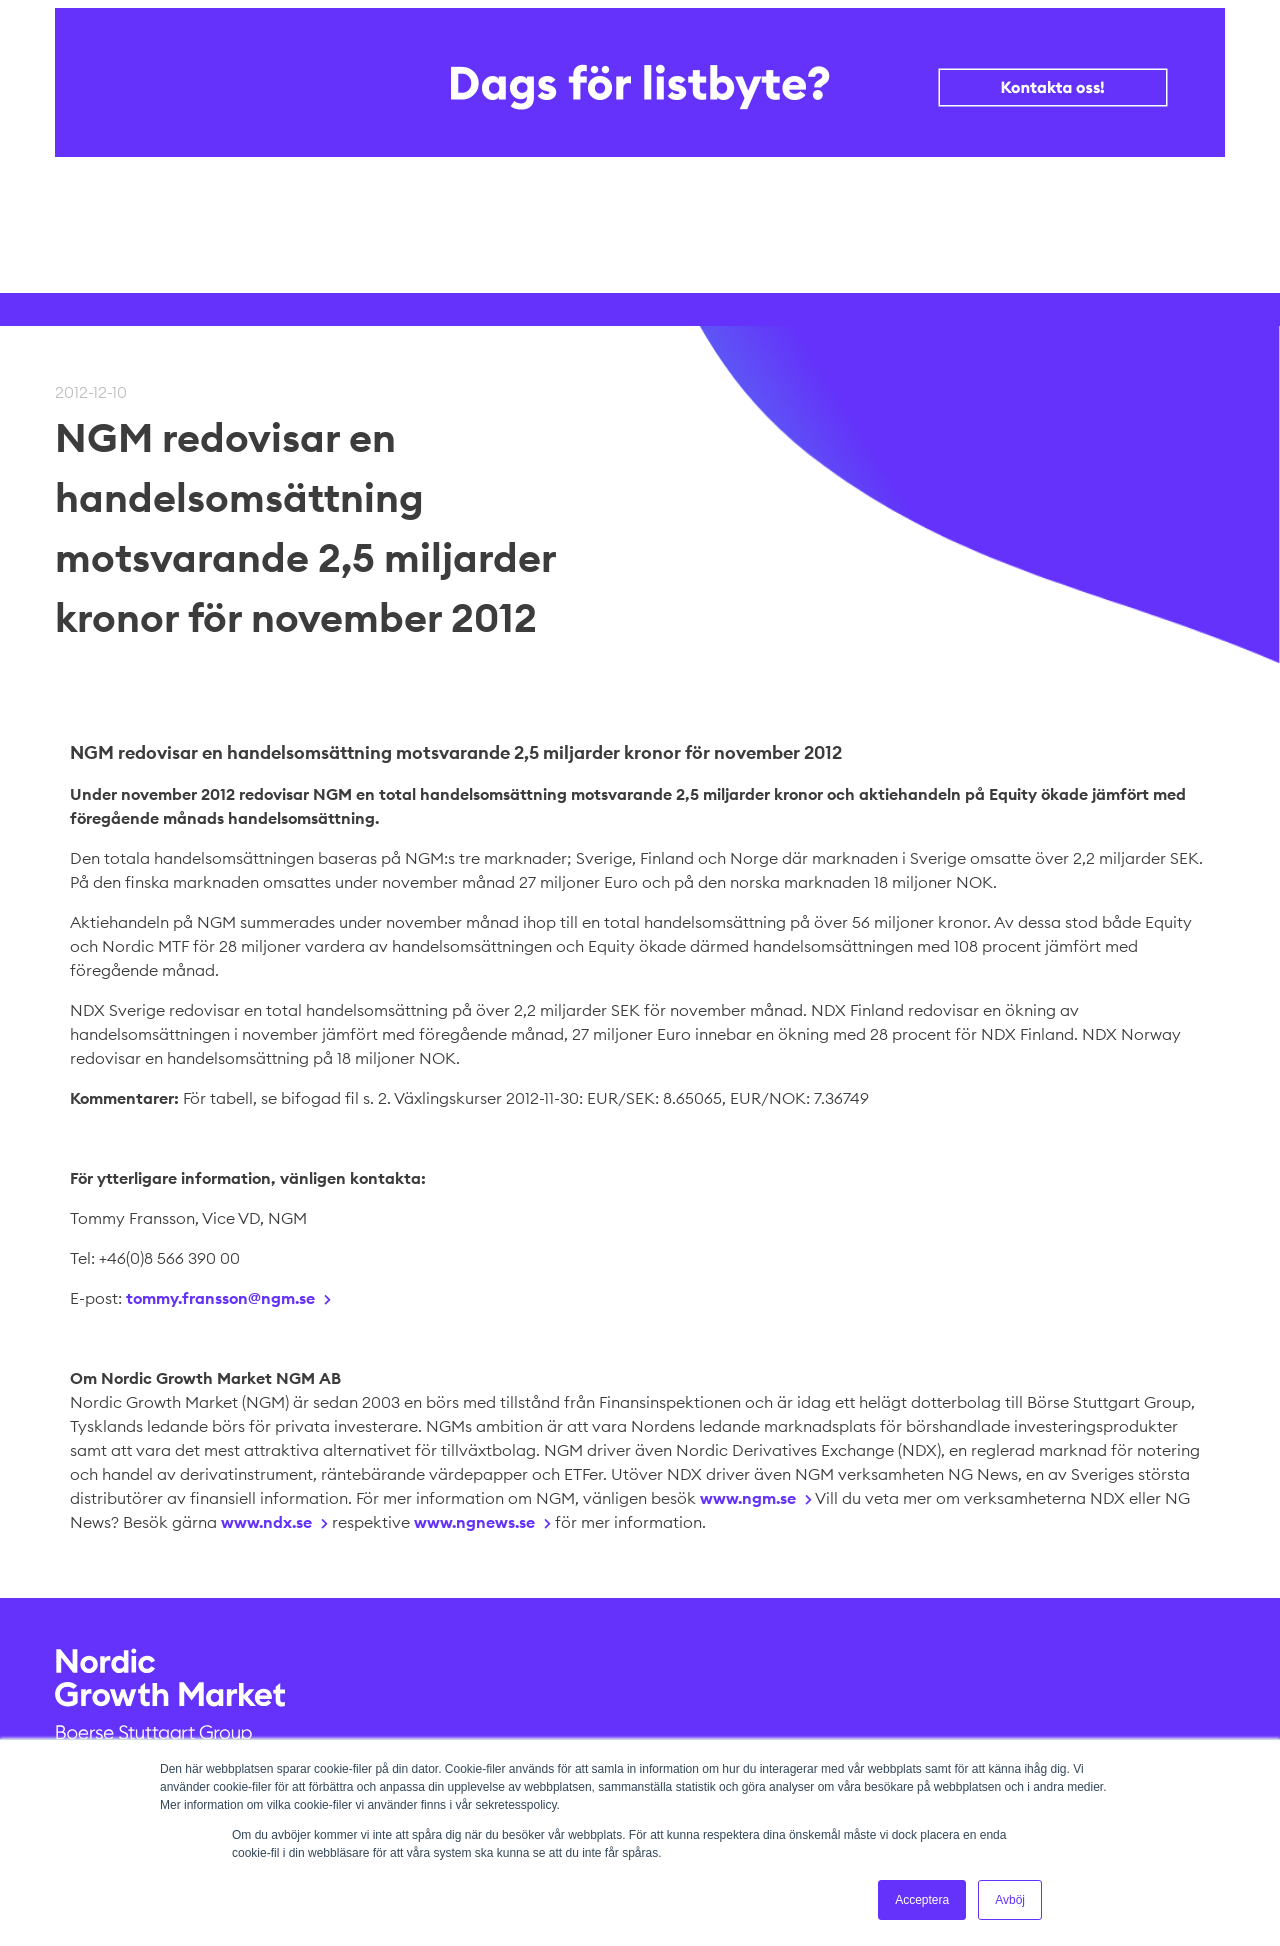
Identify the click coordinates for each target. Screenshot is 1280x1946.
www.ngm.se (748, 1498)
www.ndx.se (266, 1522)
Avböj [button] (1010, 1900)
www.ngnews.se (474, 1522)
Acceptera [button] (922, 1900)
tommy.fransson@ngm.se (220, 1298)
